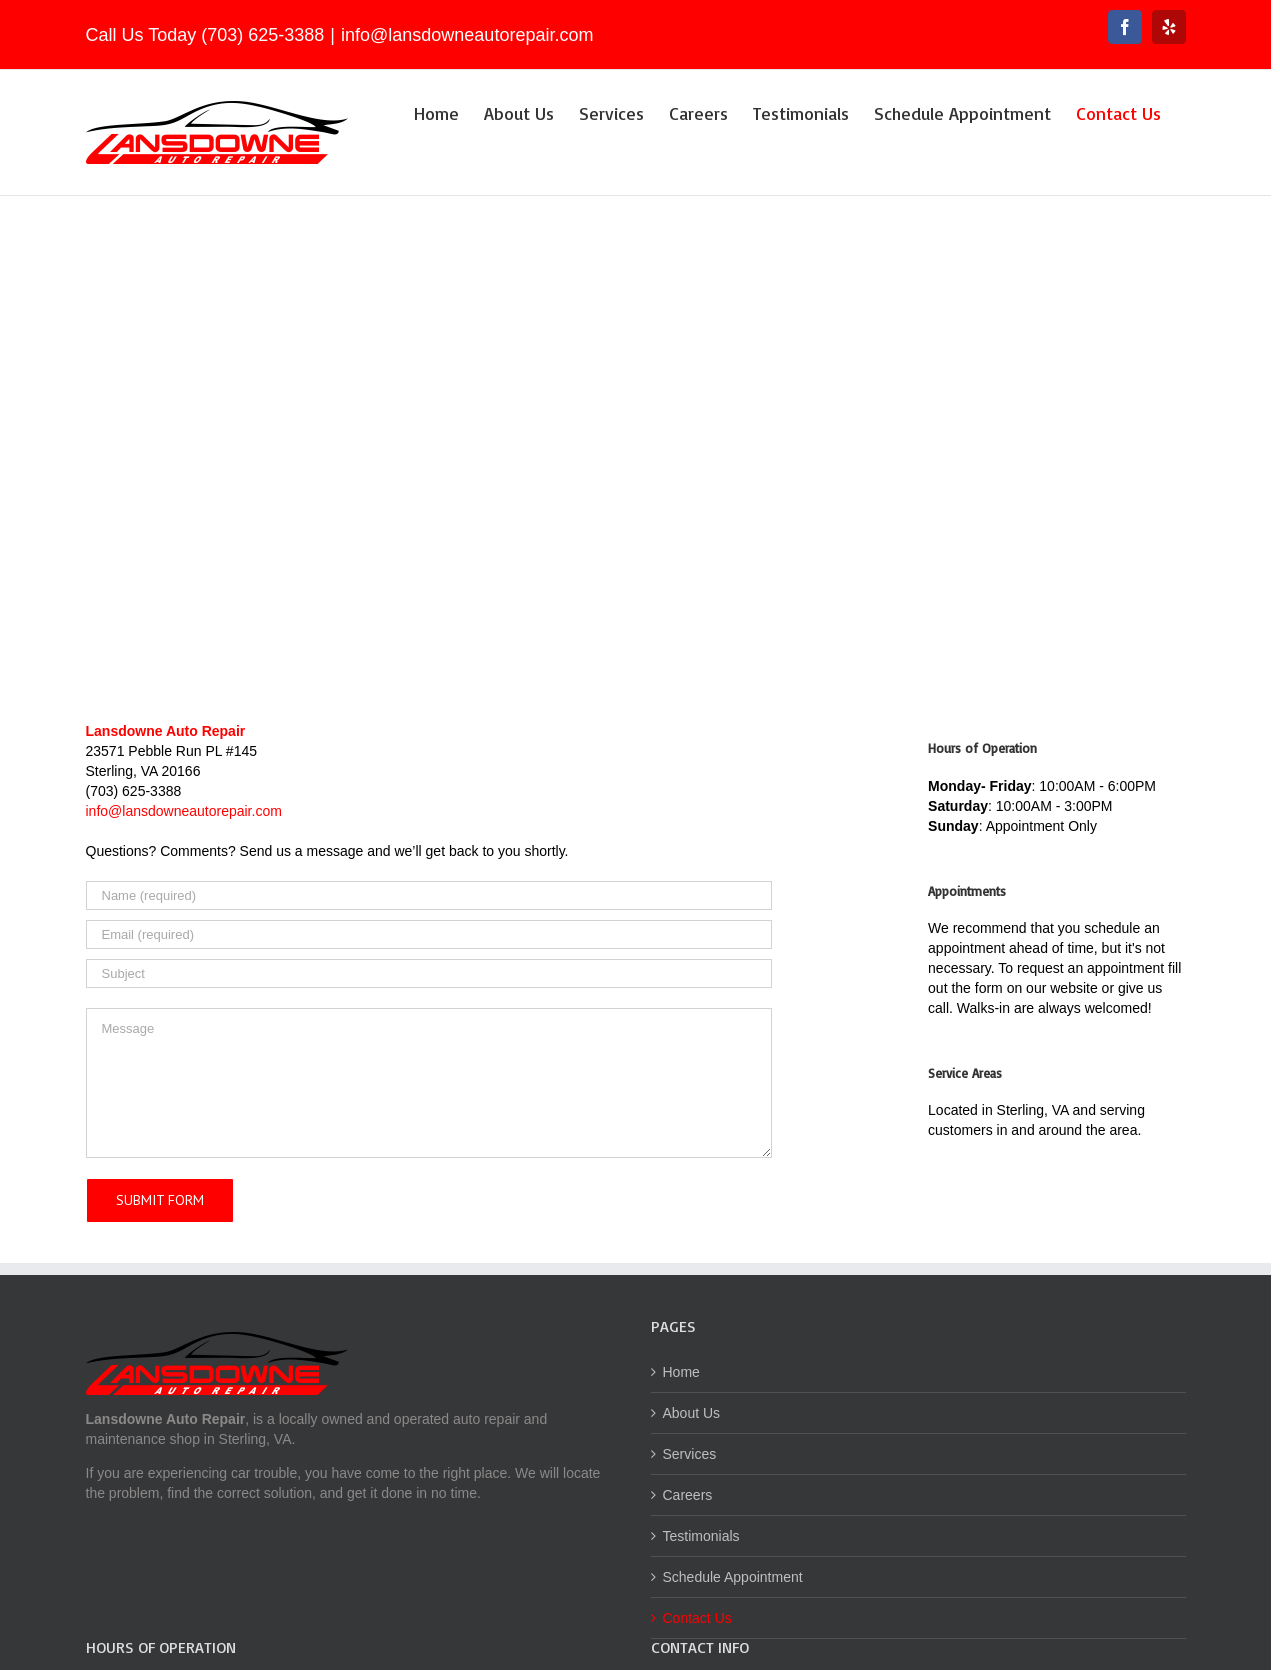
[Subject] (429, 973)
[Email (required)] (429, 934)
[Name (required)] (429, 895)
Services (690, 1454)
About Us (692, 1413)
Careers (688, 1495)
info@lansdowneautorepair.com (467, 35)
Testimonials (701, 1536)
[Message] (429, 1083)
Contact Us (697, 1618)
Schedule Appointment (733, 1577)
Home (681, 1372)
